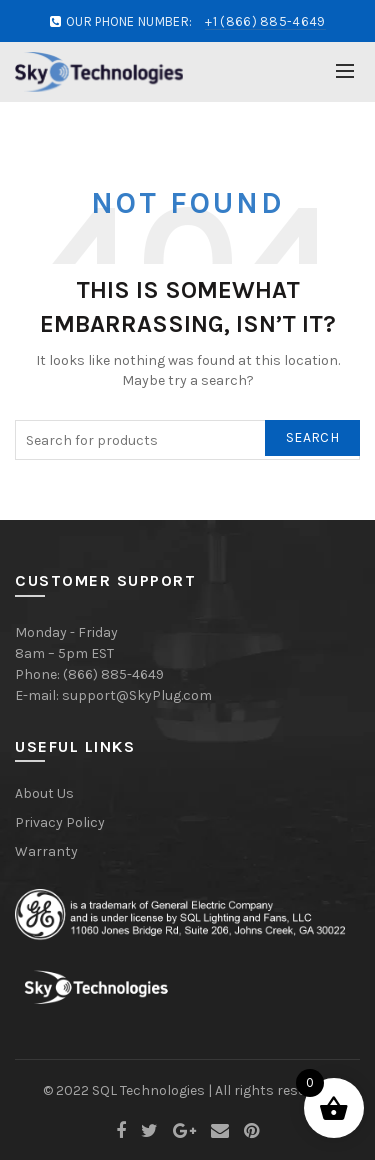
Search (312, 437)
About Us (44, 793)
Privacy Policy (60, 822)
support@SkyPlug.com (137, 695)
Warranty (46, 851)
